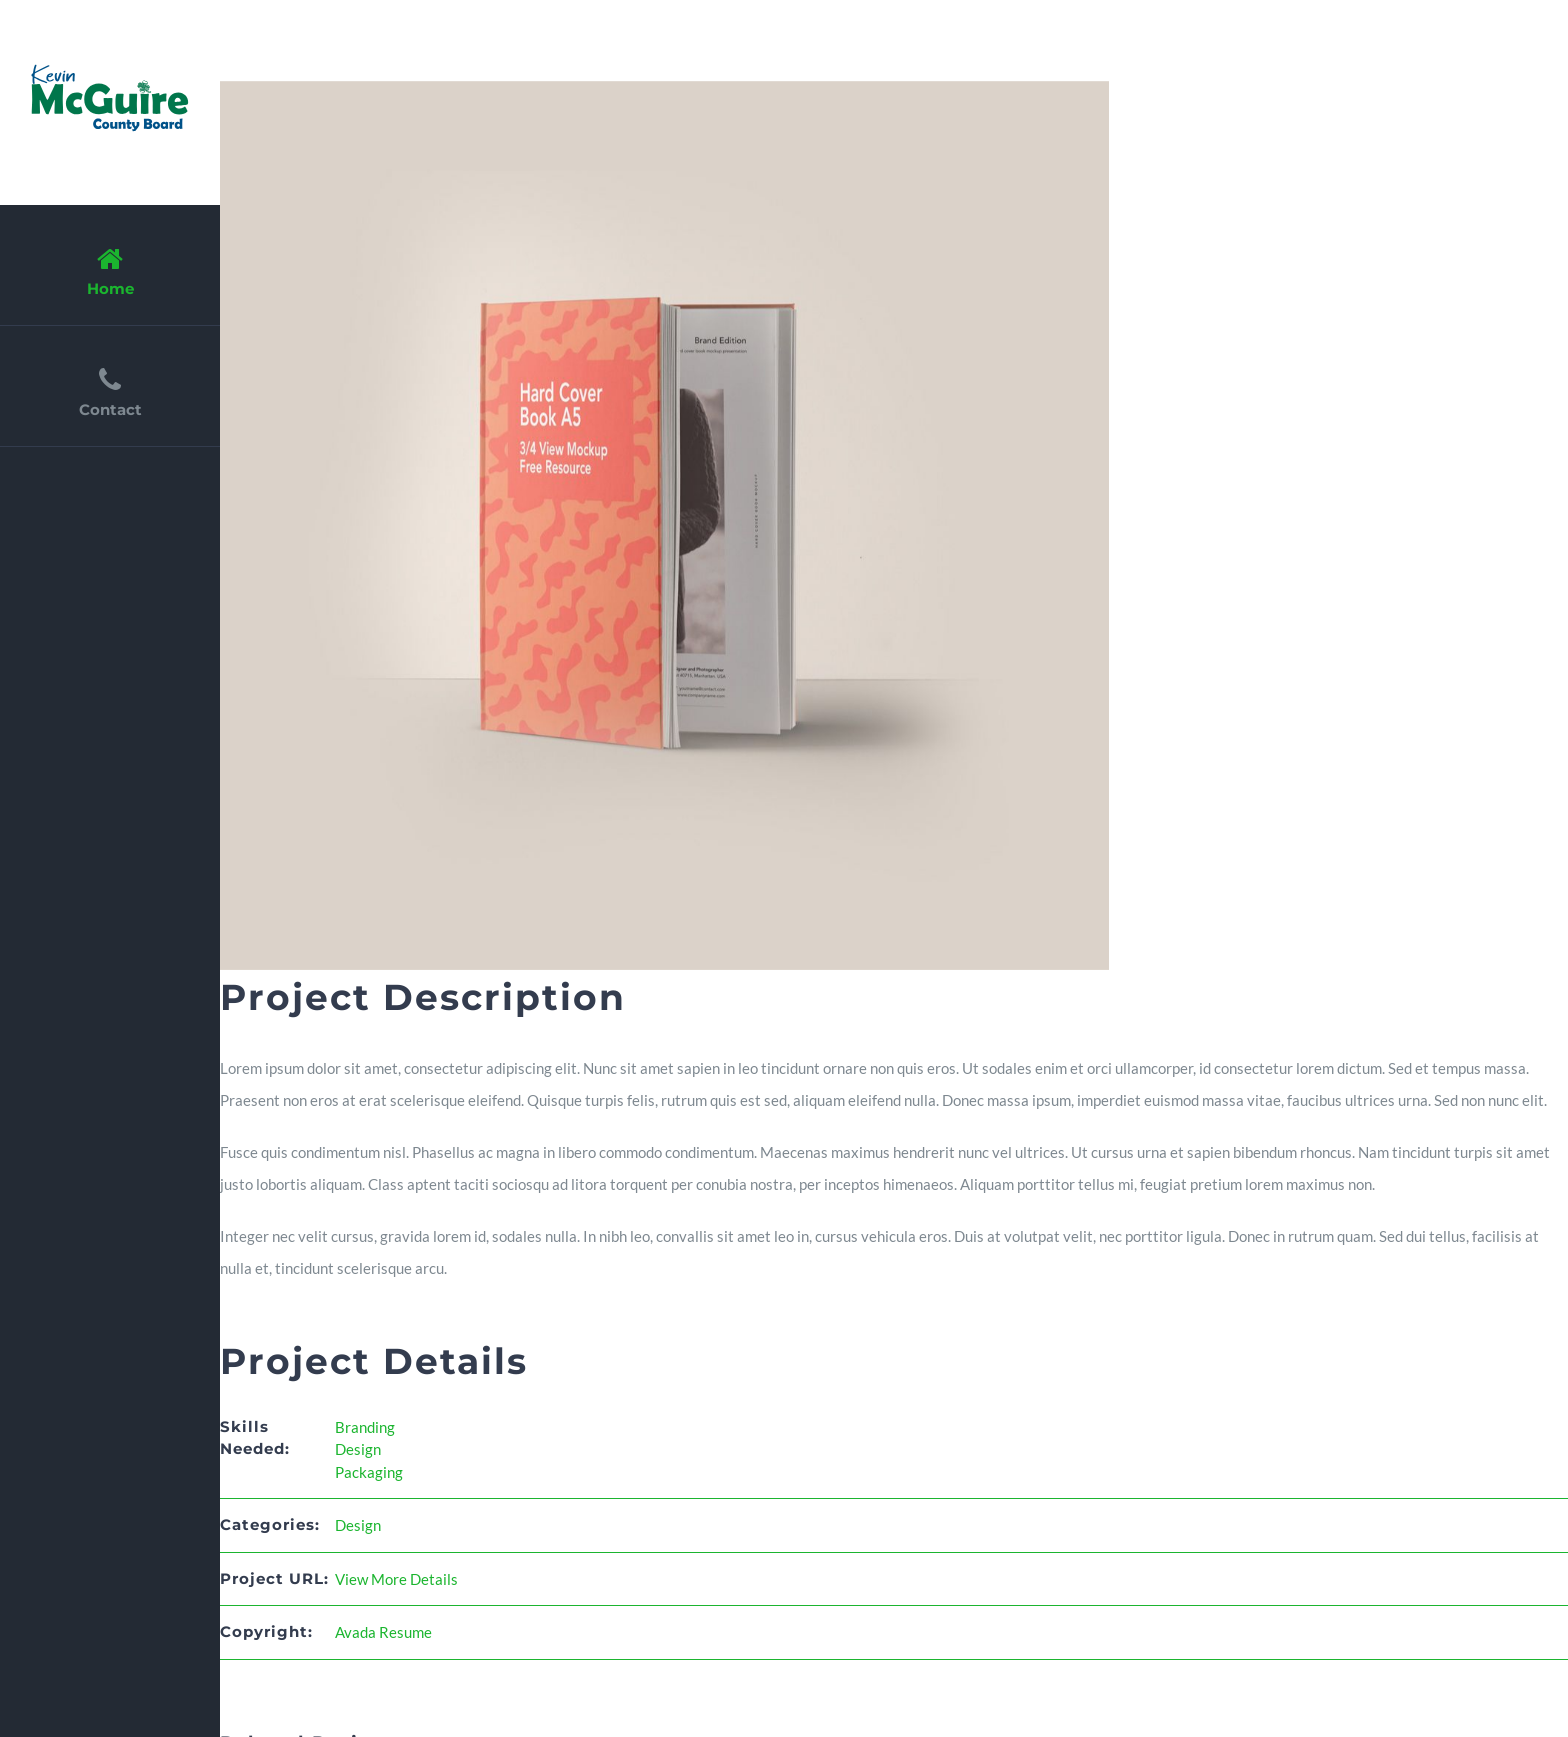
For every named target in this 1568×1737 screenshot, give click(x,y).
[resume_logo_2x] (110, 67)
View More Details (396, 1579)
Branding (365, 1427)
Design (358, 1449)
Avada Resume (383, 1632)
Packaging (369, 1472)
